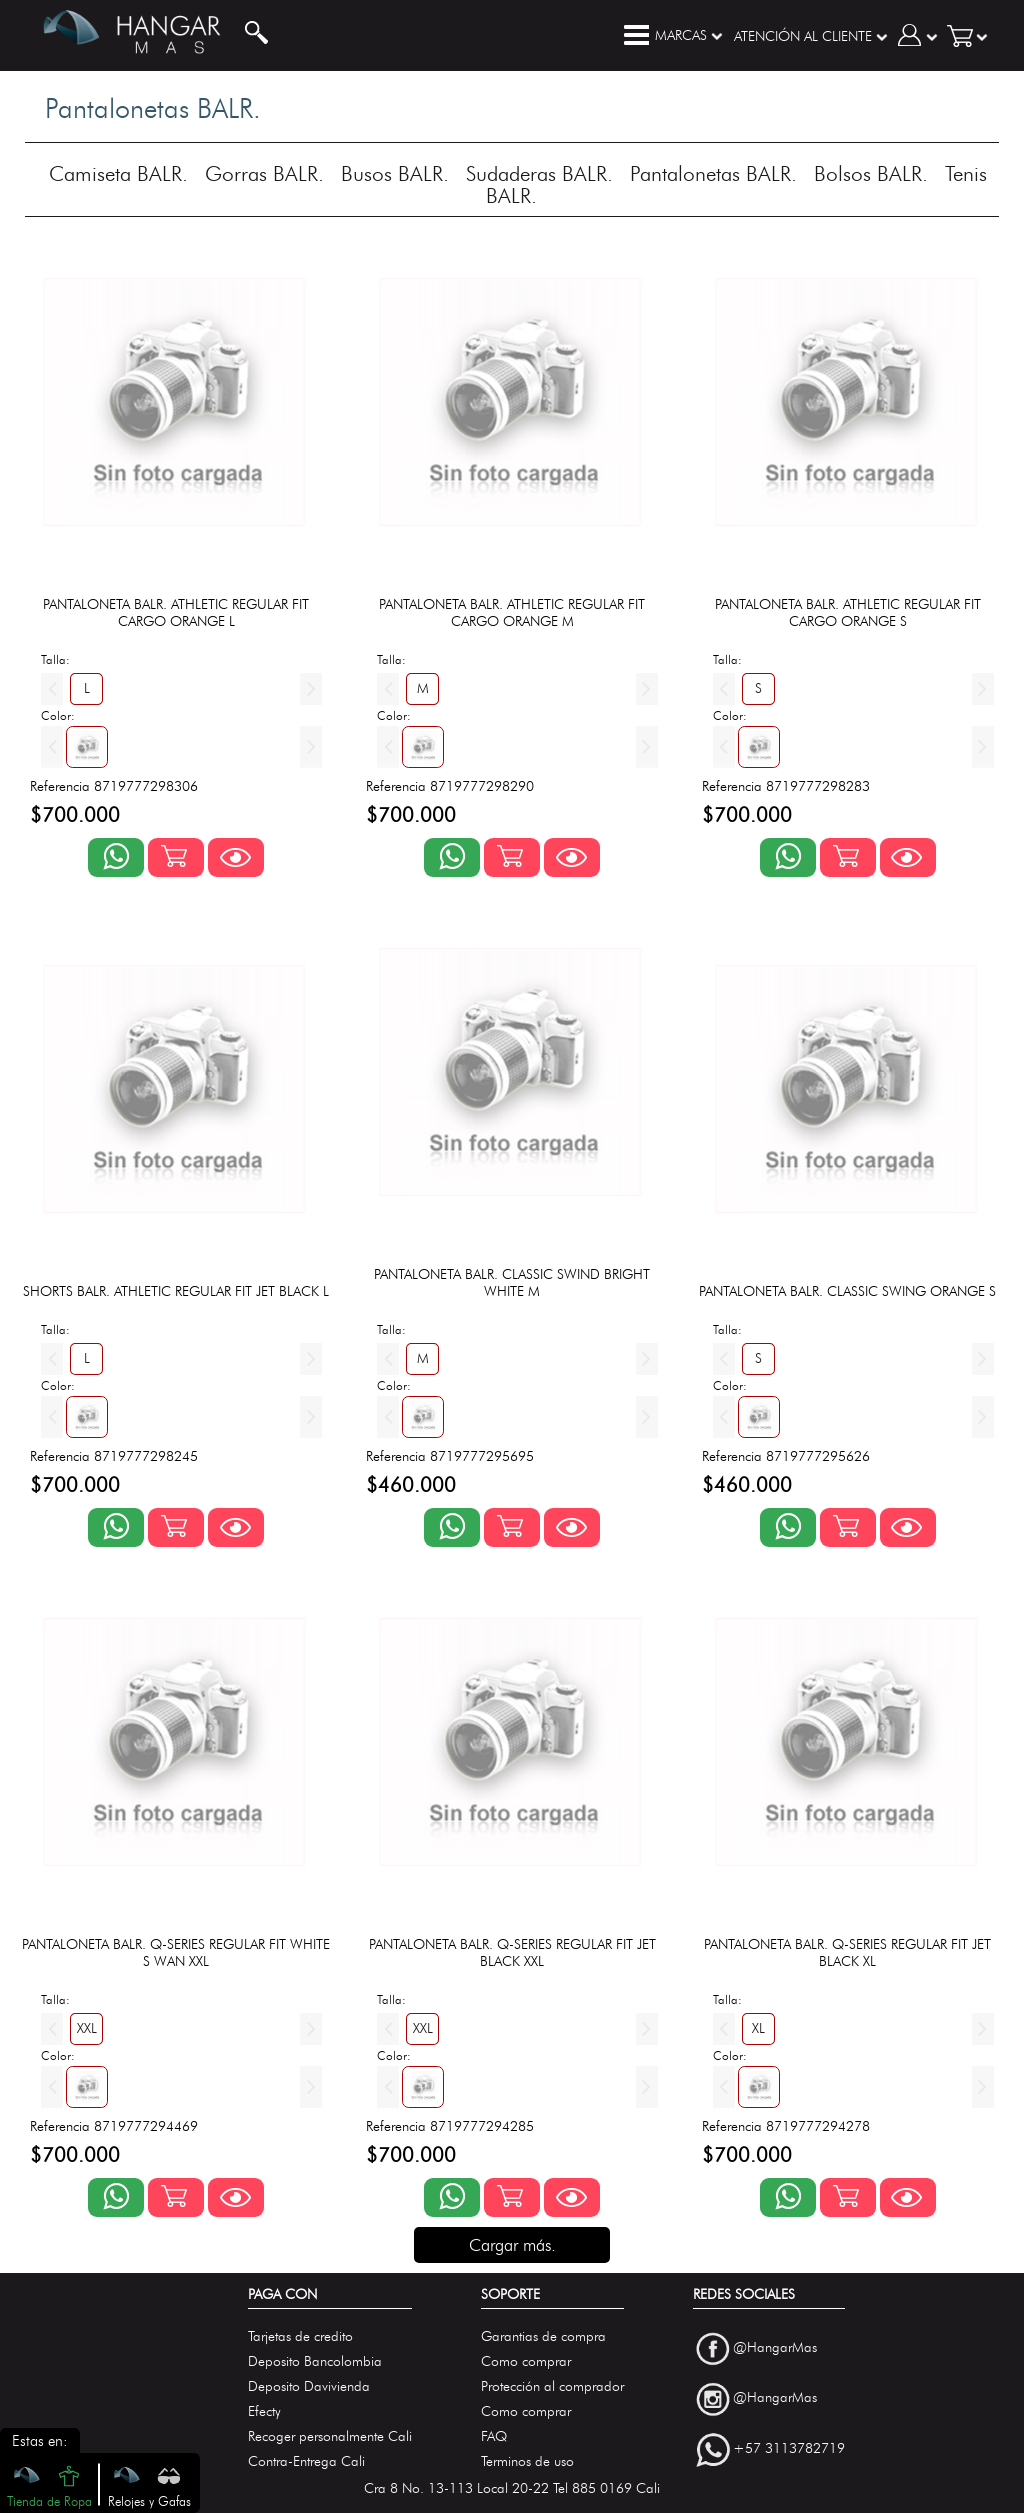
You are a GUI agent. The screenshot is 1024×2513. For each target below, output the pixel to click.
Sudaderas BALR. (539, 173)
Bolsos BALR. (871, 173)
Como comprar (526, 2361)
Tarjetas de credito (300, 2336)
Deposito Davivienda (309, 2386)
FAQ (494, 2436)
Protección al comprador (552, 2386)
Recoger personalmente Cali (330, 2436)
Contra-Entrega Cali (306, 2461)
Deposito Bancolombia (315, 2361)
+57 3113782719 (789, 2448)
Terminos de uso (527, 2461)
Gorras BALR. (264, 173)
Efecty (264, 2411)
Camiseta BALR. (118, 173)
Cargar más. (512, 2245)
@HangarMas (775, 2347)
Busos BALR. (395, 173)
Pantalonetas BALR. (713, 173)
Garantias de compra (543, 2336)
